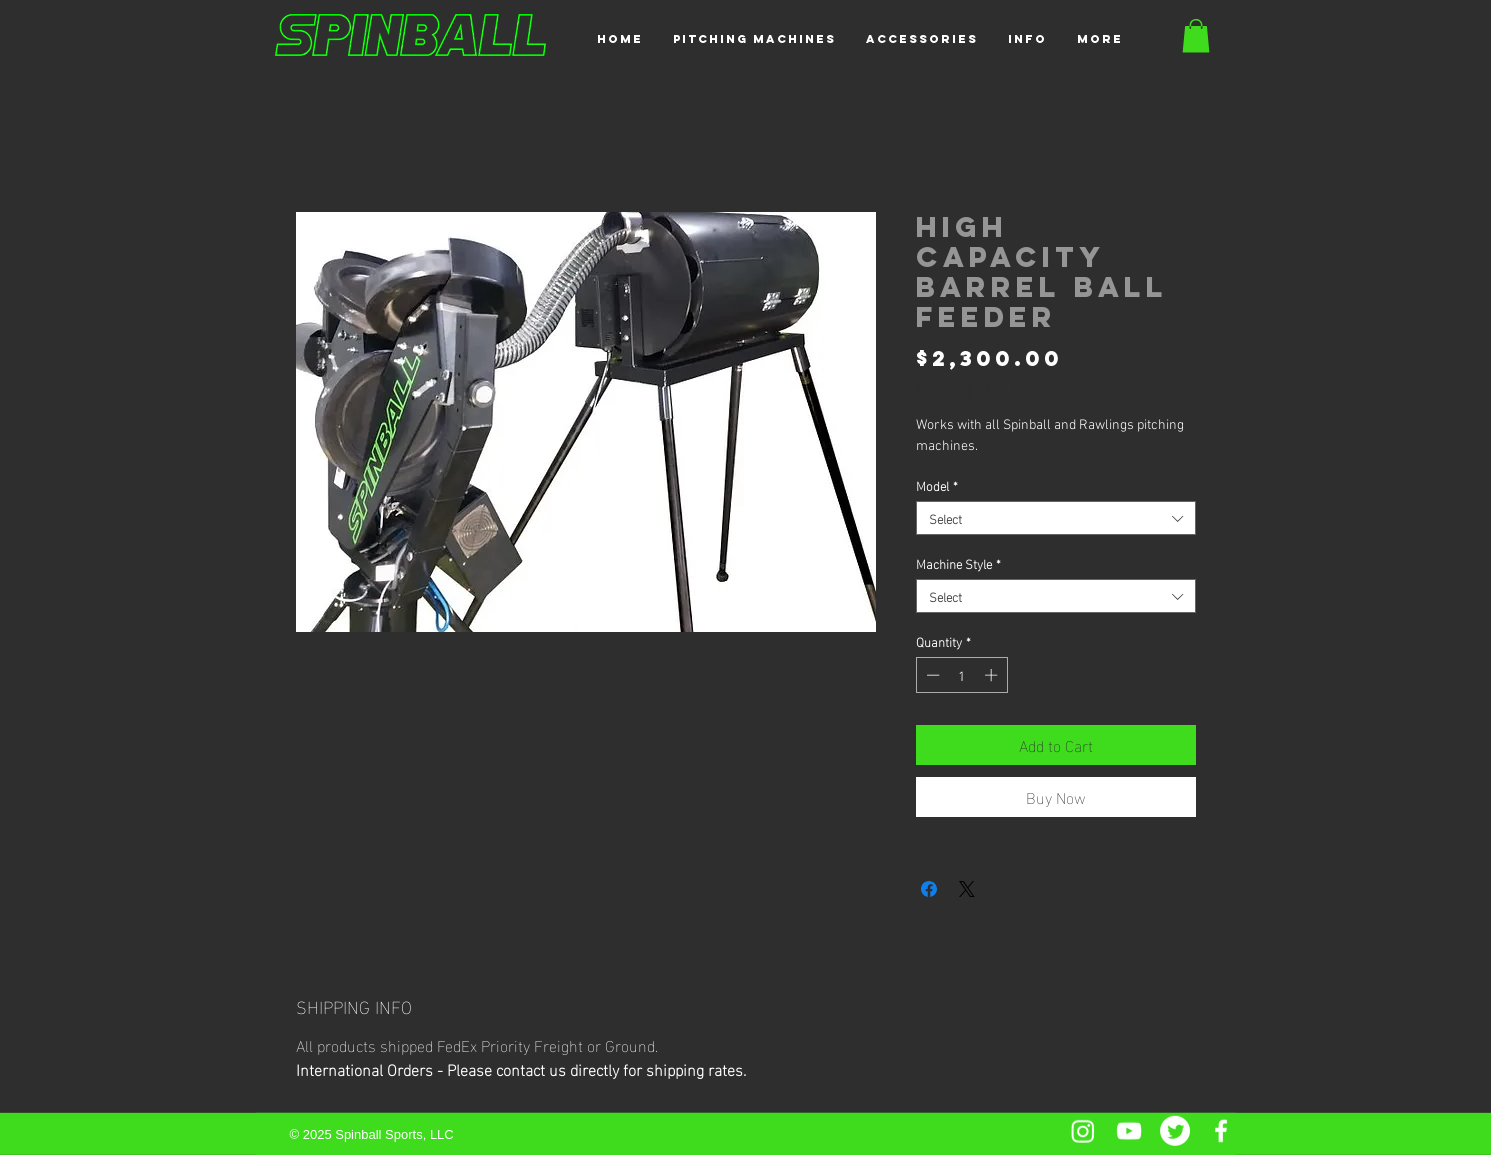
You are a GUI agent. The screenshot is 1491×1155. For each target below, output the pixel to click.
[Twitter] (1175, 1131)
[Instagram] (1083, 1131)
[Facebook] (1221, 1131)
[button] (754, 39)
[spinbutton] (961, 675)
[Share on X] (967, 889)
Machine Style (958, 563)
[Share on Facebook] (929, 889)
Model (937, 485)
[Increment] (993, 675)
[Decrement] (931, 675)
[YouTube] (1129, 1131)
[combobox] (1056, 518)
